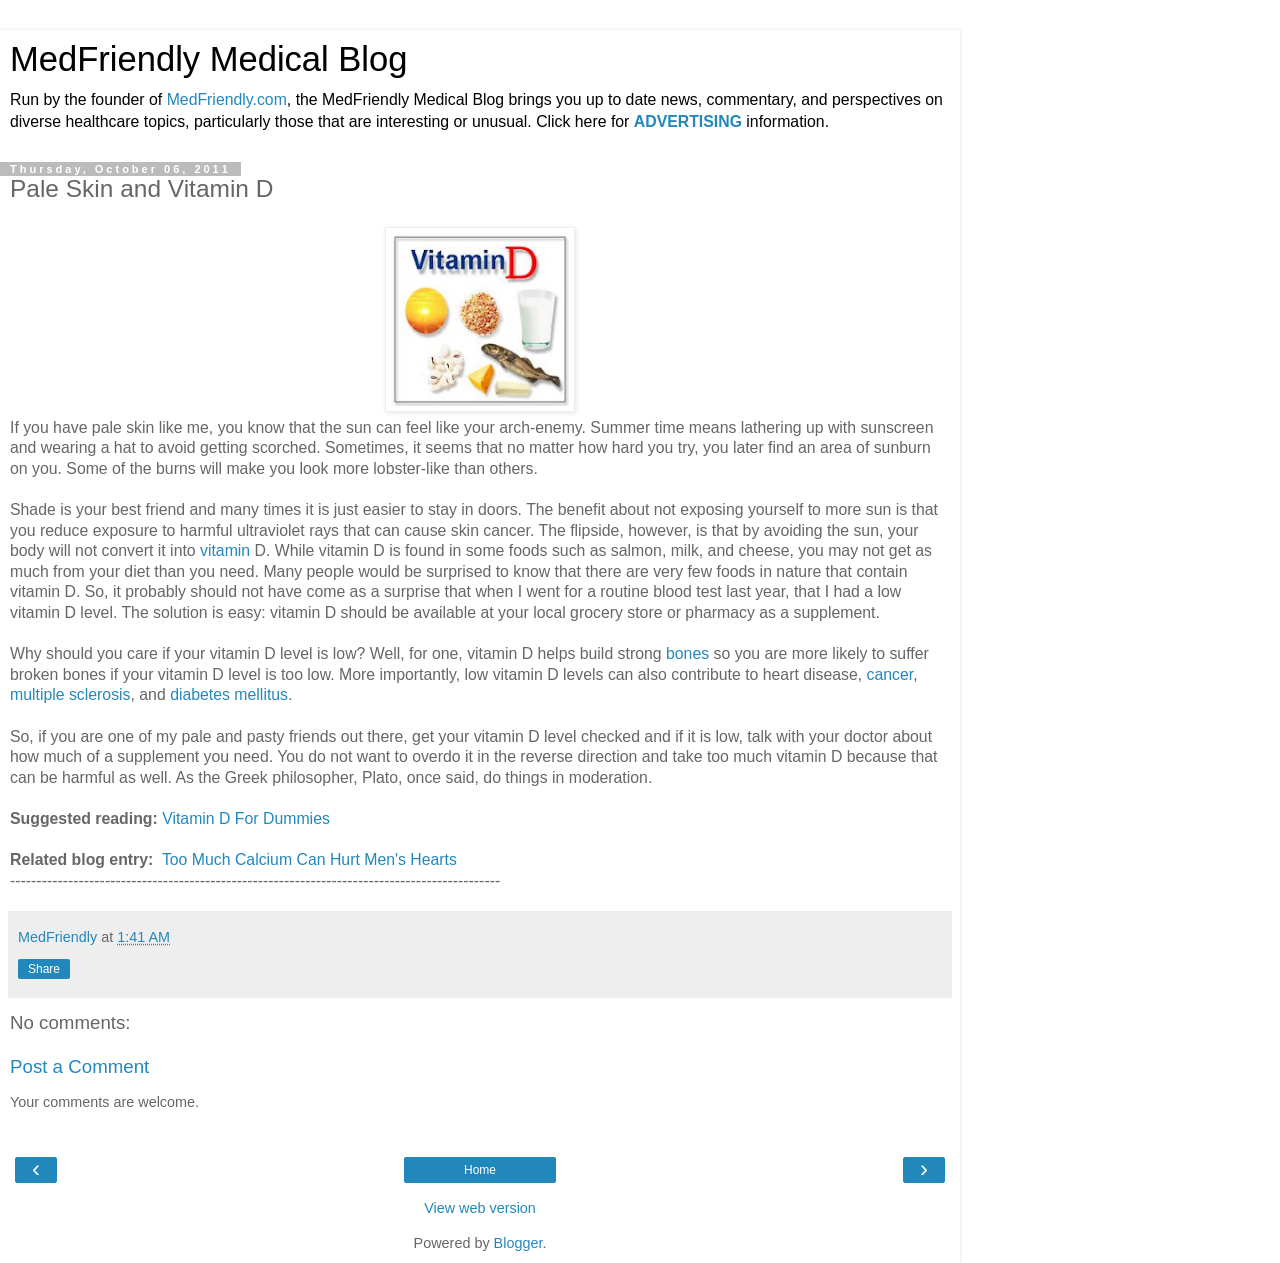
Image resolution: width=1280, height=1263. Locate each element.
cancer (890, 674)
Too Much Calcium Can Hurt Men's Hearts (309, 859)
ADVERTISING (688, 121)
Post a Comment (79, 1066)
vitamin (227, 550)
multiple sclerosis (70, 694)
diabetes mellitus (229, 694)
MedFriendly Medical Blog (208, 59)
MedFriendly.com (227, 99)
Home (480, 1170)
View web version (480, 1208)
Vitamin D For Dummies (246, 818)
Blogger (518, 1243)
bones (690, 653)
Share (44, 969)
